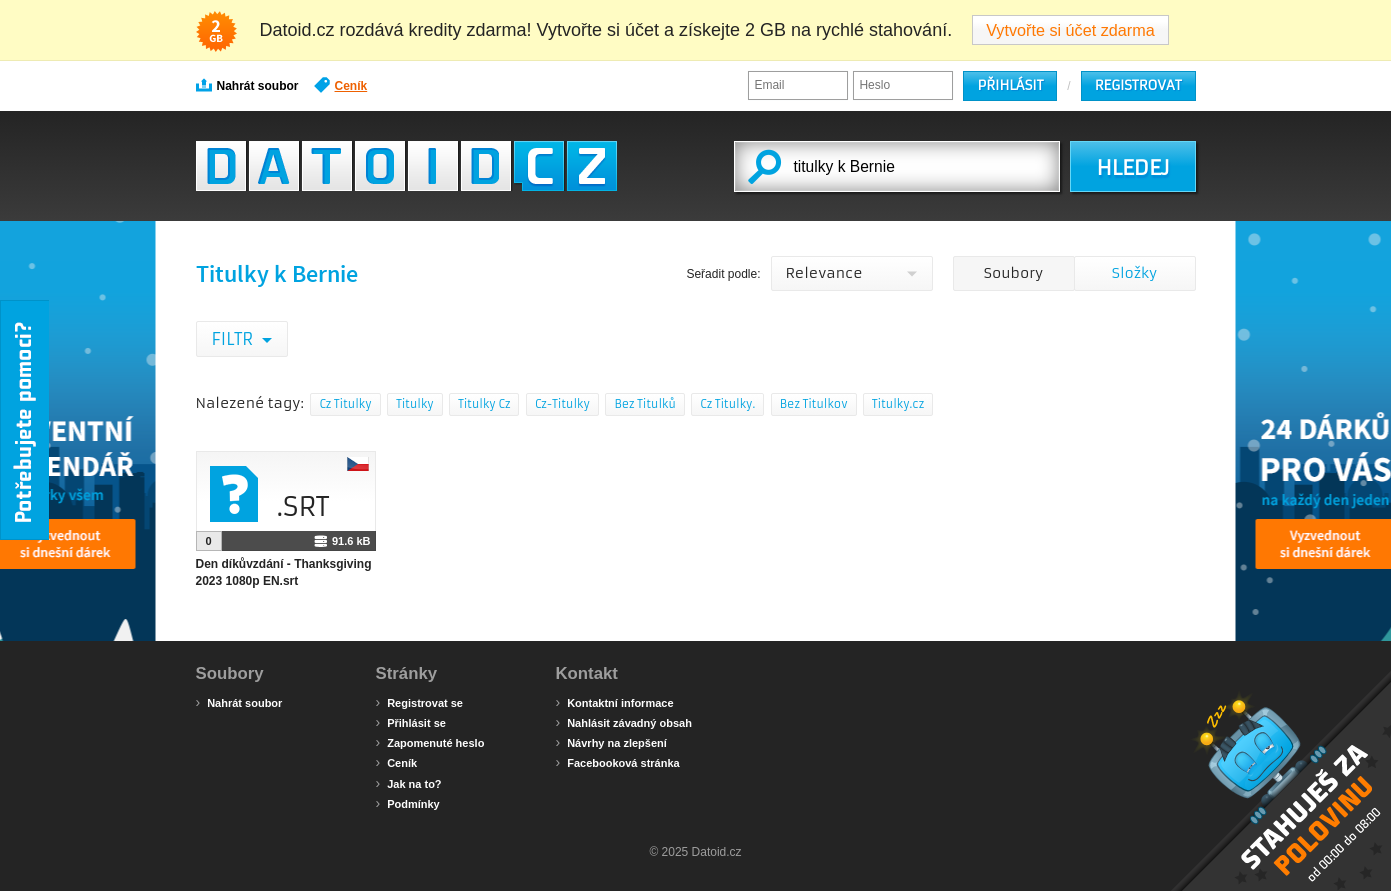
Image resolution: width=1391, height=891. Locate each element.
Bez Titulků (644, 404)
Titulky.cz (898, 404)
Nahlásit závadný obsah (624, 722)
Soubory (1013, 273)
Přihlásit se (411, 722)
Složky (1134, 273)
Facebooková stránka (618, 762)
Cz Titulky (345, 404)
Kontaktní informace (615, 702)
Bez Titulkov (814, 404)
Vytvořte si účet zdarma (1070, 30)
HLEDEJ (1132, 168)
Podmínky (408, 803)
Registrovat (1138, 85)
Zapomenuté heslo (430, 742)
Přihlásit (1010, 85)
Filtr (234, 339)
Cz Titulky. (727, 404)
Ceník (341, 85)
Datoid (406, 166)
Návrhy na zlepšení (611, 742)
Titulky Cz (484, 404)
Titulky (415, 404)
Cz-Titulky (562, 404)
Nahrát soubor (247, 85)
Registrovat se (419, 702)
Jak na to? (409, 783)
